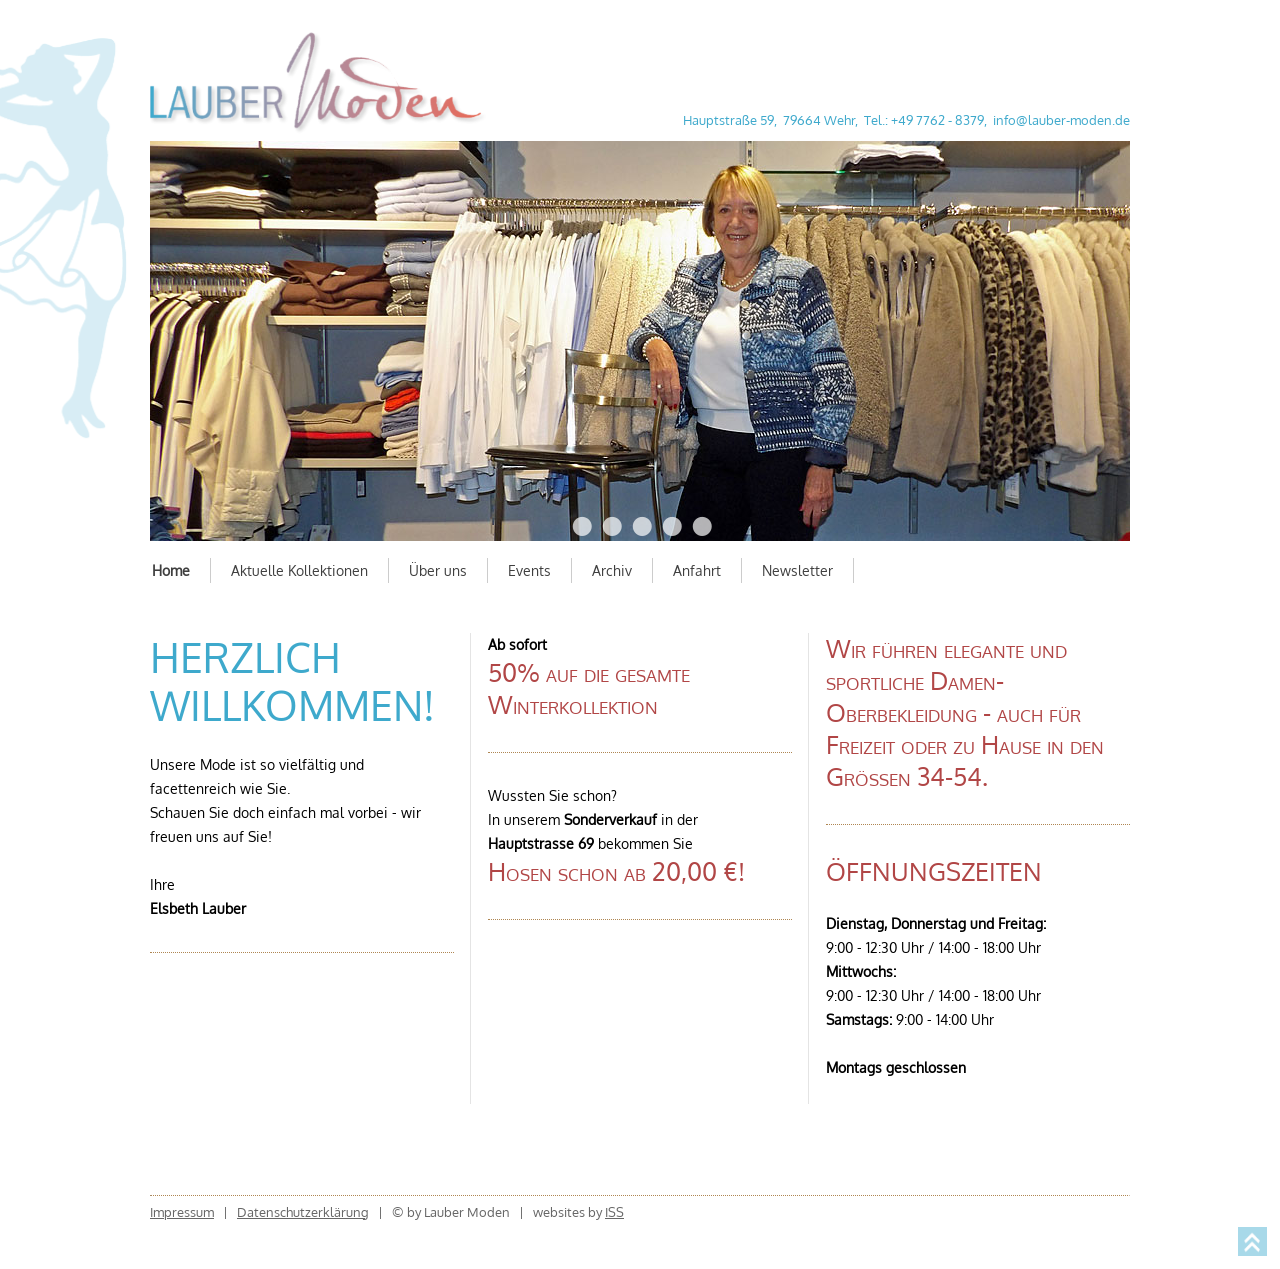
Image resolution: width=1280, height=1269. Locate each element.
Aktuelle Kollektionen (299, 570)
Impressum (182, 1212)
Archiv (612, 570)
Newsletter (797, 570)
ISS (614, 1212)
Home (171, 570)
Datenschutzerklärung (303, 1212)
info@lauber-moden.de (1061, 120)
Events (529, 570)
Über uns (438, 570)
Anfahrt (697, 570)
